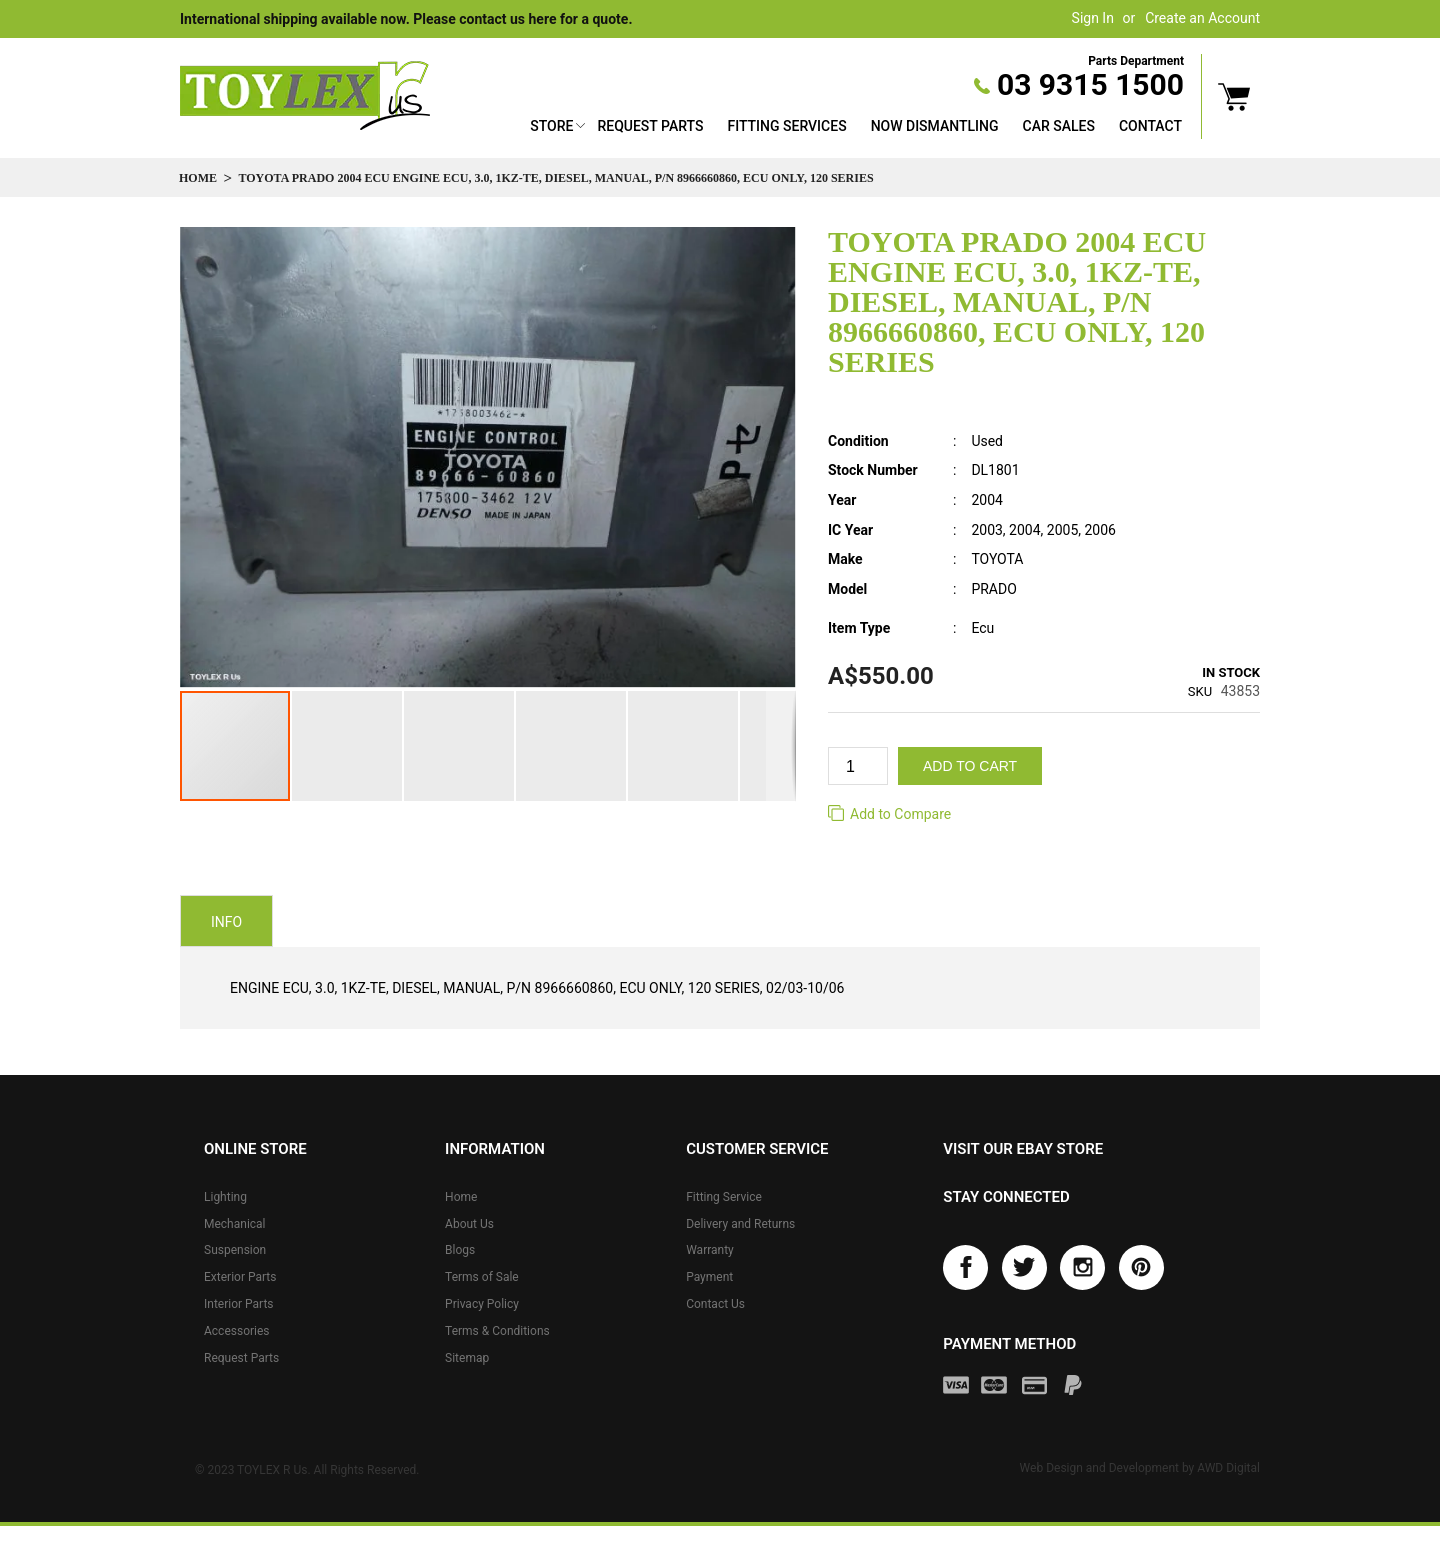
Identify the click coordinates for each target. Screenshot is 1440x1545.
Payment (709, 1277)
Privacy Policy (482, 1304)
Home (198, 178)
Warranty (710, 1250)
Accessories (237, 1331)
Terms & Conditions (497, 1331)
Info (226, 922)
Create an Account (1202, 18)
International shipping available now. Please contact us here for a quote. (406, 19)
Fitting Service (724, 1197)
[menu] (856, 128)
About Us (469, 1224)
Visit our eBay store (1023, 1149)
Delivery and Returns (740, 1224)
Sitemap (467, 1358)
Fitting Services (786, 126)
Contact (1150, 126)
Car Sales (1059, 126)
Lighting (225, 1197)
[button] (348, 746)
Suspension (235, 1250)
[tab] (226, 921)
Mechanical (235, 1224)
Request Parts (650, 126)
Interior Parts (239, 1304)
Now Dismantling (935, 126)
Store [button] (551, 126)
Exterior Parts (240, 1277)
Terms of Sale (482, 1277)
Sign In (1093, 18)
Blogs (460, 1250)
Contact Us (715, 1304)
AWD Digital (1228, 1468)
